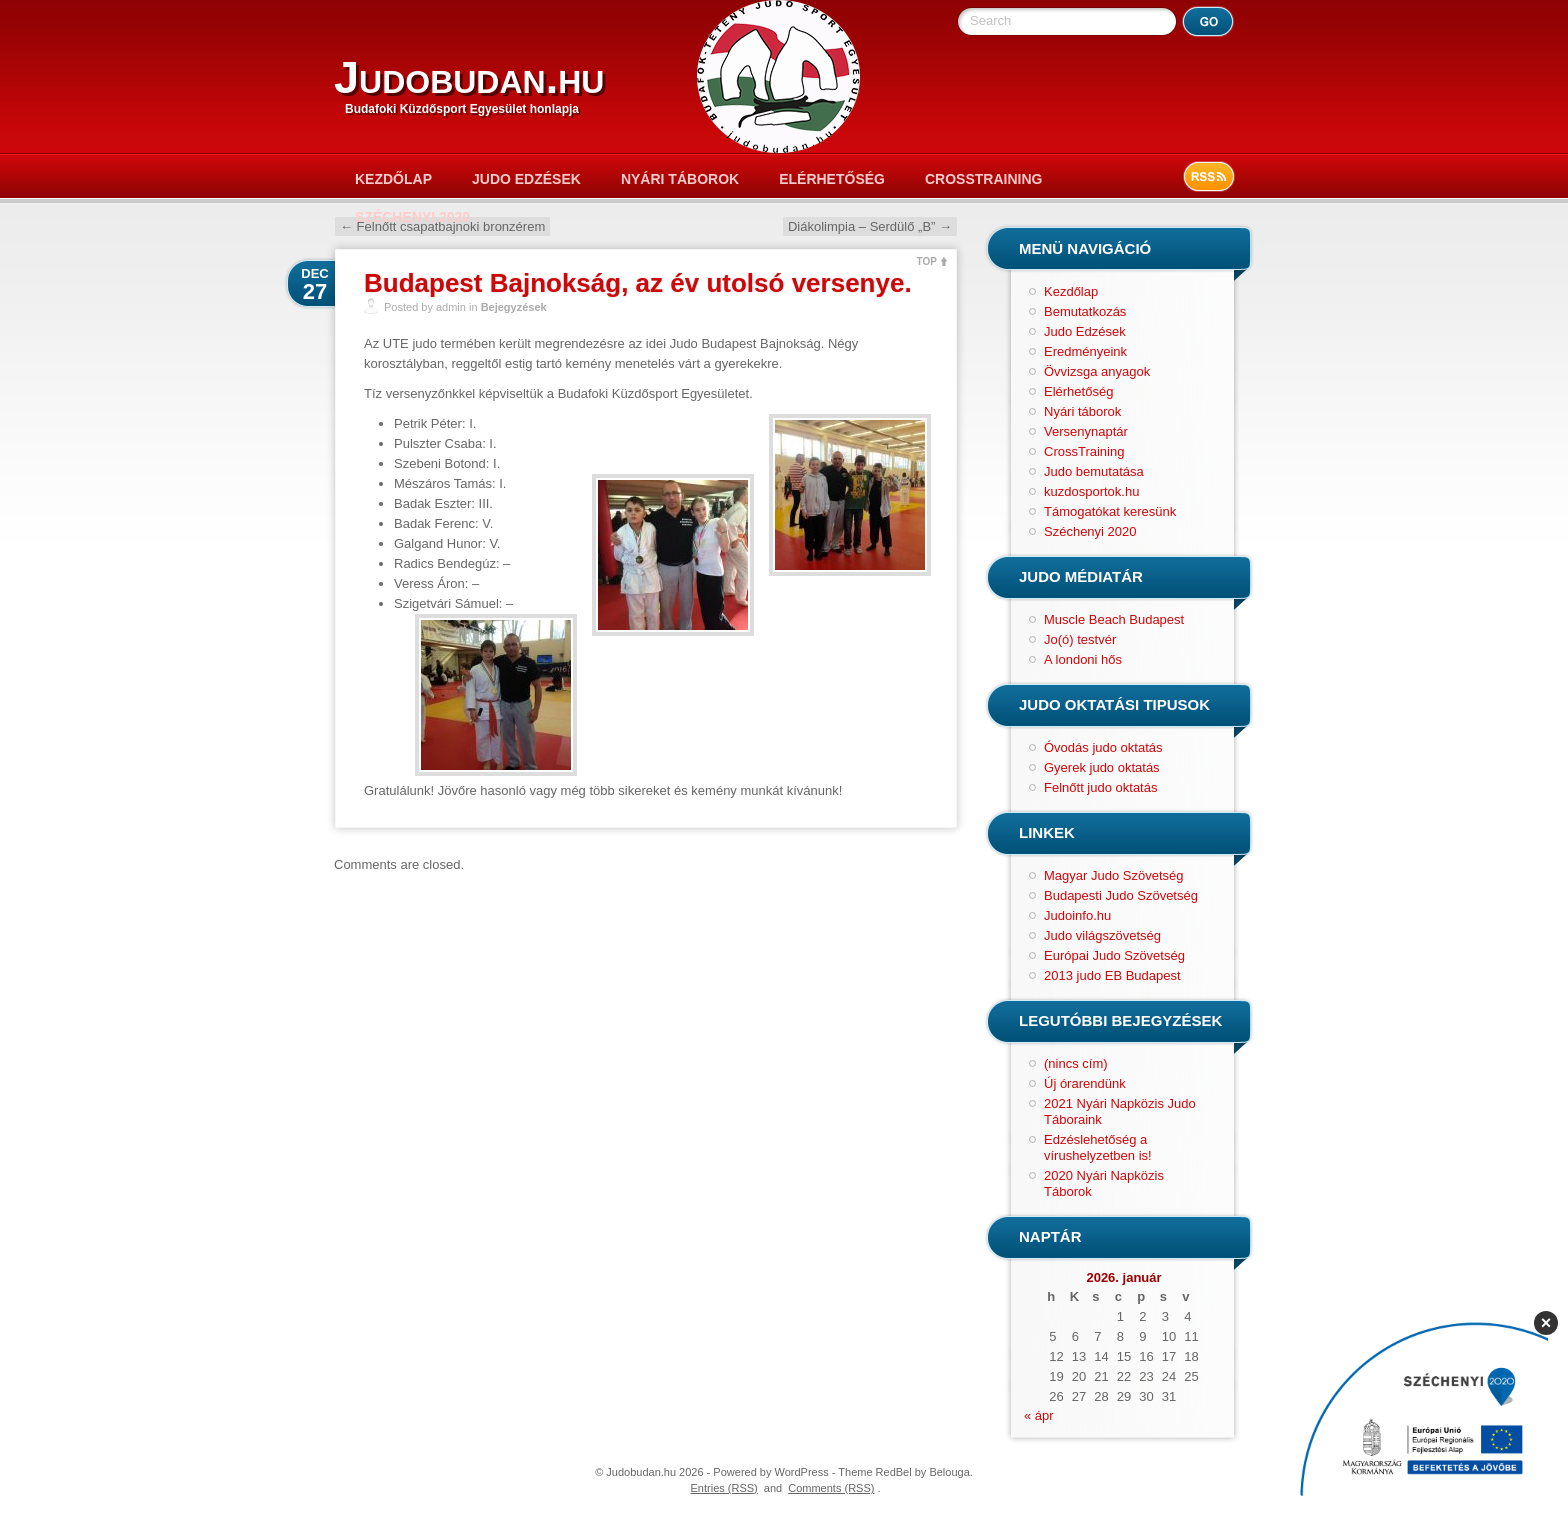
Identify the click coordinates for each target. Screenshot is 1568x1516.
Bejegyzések (514, 307)
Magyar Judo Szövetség (1113, 875)
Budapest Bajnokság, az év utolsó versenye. (638, 283)
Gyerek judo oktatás (1102, 767)
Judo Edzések (526, 179)
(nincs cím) (1076, 1063)
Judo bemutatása (1094, 471)
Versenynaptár (1086, 431)
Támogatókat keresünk (1110, 511)
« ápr (1039, 1415)
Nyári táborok (680, 179)
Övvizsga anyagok (1097, 371)
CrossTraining (983, 179)
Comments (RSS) (831, 1488)
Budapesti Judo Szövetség (1121, 895)
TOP (927, 261)
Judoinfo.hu (1077, 915)
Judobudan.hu (469, 77)
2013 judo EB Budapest (1112, 975)
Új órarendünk (1085, 1083)
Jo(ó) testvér (1080, 639)
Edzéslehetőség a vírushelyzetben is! (1098, 1147)
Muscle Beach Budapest (1114, 619)
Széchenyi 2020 (412, 217)
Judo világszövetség (1102, 935)
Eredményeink (1085, 351)
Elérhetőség (832, 179)
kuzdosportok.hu (1091, 491)
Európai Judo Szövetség (1114, 955)
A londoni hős (1083, 659)
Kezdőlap (393, 179)
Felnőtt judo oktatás (1100, 787)
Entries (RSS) (724, 1488)
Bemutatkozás (1085, 311)
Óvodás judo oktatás (1103, 747)
